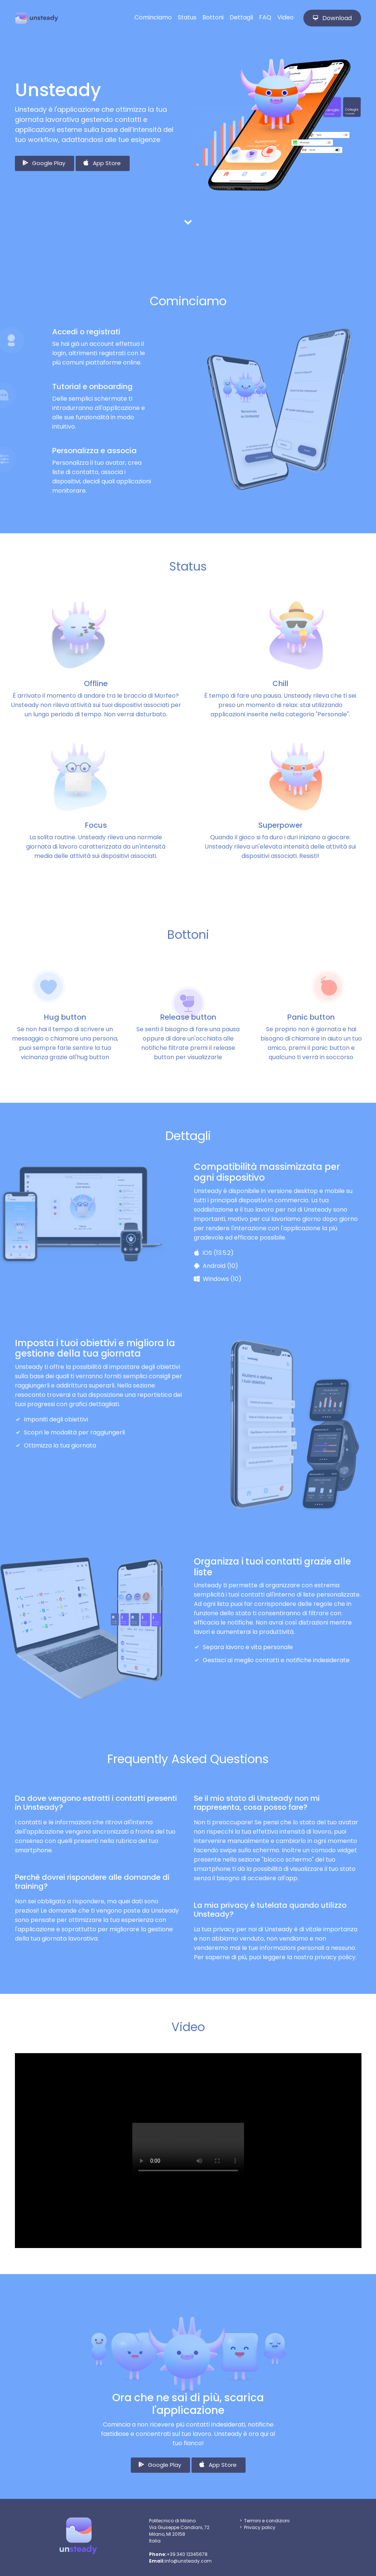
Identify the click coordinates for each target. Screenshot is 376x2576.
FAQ (265, 17)
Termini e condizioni (267, 2520)
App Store (101, 163)
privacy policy (335, 1957)
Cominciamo (153, 17)
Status (187, 17)
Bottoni (213, 17)
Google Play (43, 163)
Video (285, 17)
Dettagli (241, 17)
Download (332, 18)
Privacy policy (259, 2527)
